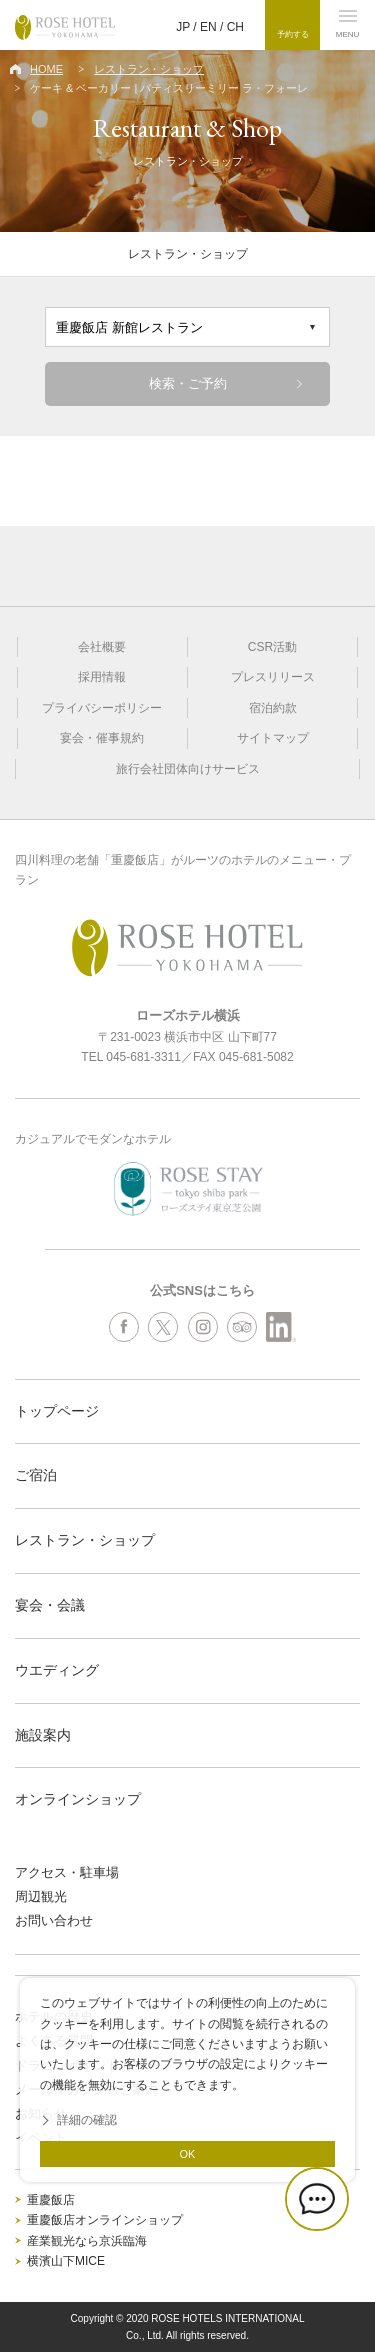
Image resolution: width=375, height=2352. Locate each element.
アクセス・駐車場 (67, 1872)
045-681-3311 (143, 1057)
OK (188, 2154)
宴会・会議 (50, 1605)
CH (235, 27)
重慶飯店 (51, 2200)
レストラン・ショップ (149, 69)
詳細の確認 (87, 2120)
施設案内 (43, 1735)
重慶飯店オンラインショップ (105, 2220)
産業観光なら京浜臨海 (87, 2241)
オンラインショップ (78, 1799)
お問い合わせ (54, 1920)
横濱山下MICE (66, 2261)
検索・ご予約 (188, 383)
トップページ (57, 1411)
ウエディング (57, 1670)
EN (208, 27)
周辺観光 (41, 1896)
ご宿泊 (36, 1475)
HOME (46, 69)
